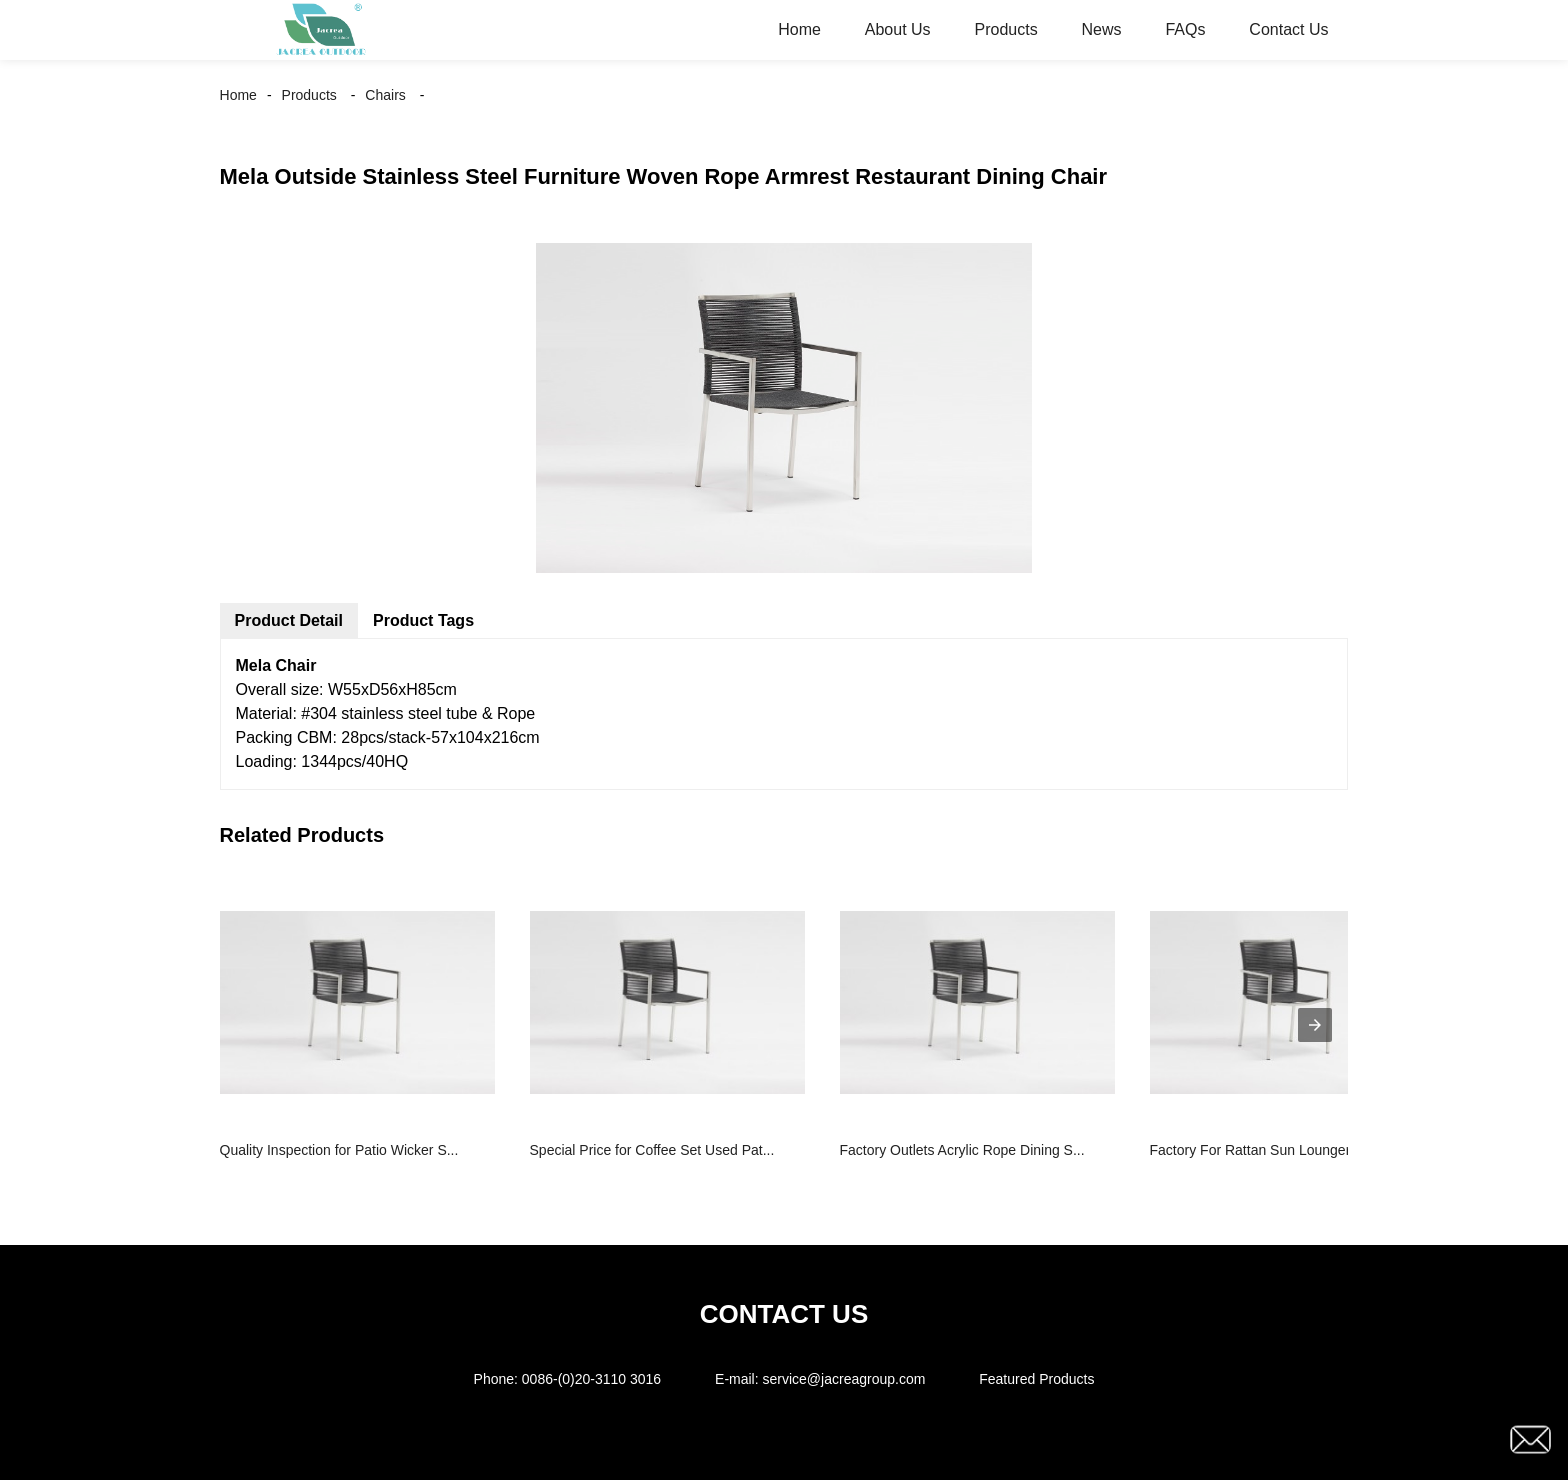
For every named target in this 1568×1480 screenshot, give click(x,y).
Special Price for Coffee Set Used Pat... (652, 1150)
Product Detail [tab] (289, 620)
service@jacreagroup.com (844, 1379)
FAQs (1185, 29)
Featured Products (1036, 1379)
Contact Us (1288, 29)
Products (1005, 29)
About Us (898, 29)
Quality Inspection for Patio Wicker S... (339, 1150)
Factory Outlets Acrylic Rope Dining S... (962, 1150)
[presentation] (1315, 1025)
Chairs (385, 95)
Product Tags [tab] (423, 620)
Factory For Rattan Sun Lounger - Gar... (1273, 1150)
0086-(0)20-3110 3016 (591, 1379)
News (1102, 29)
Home (799, 29)
